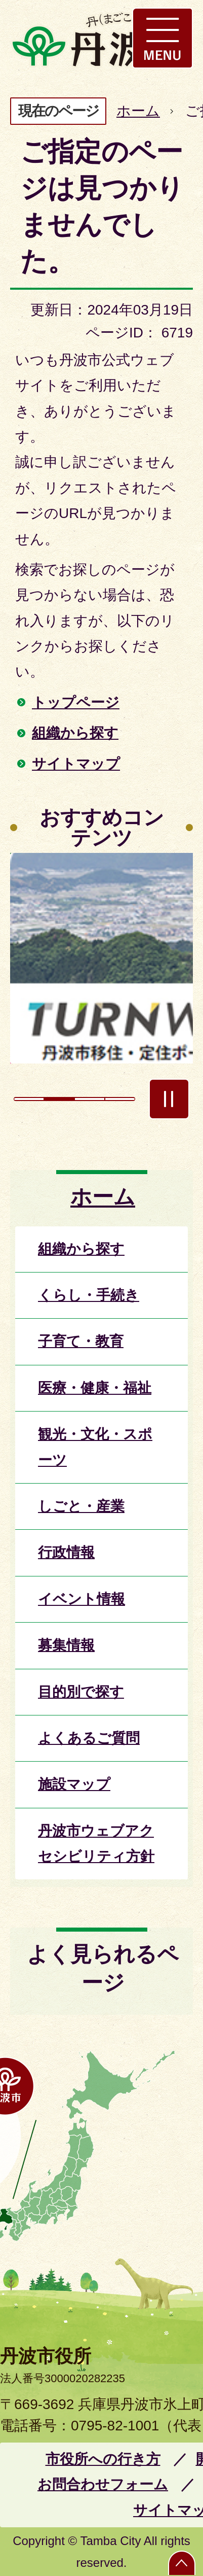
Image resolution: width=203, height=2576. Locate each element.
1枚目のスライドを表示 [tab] (29, 1099)
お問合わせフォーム (102, 2484)
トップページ (75, 702)
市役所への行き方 (103, 2459)
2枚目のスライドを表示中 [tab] (59, 1099)
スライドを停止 (169, 1099)
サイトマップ (76, 764)
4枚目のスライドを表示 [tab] (120, 1099)
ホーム (138, 111)
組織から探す (75, 733)
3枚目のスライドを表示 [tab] (89, 1099)
